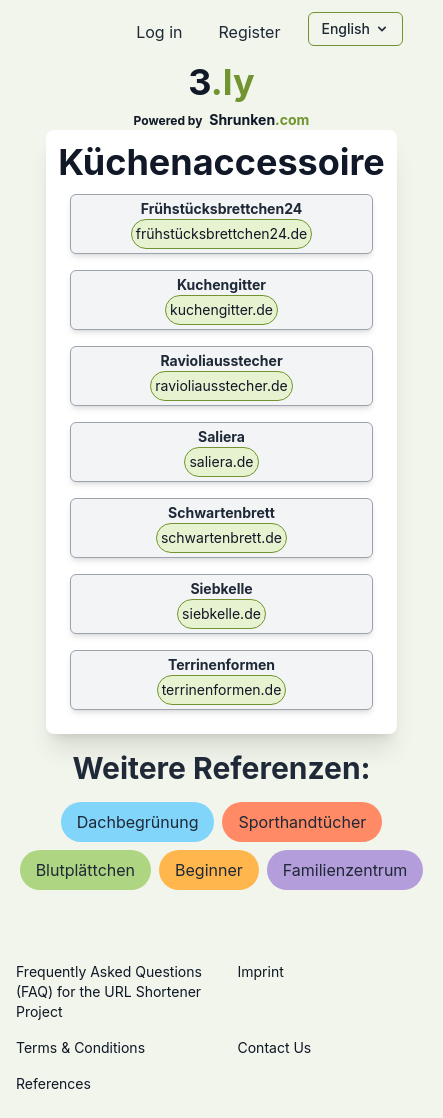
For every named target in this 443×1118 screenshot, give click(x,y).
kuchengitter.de (221, 309)
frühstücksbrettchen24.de (222, 233)
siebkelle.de (221, 613)
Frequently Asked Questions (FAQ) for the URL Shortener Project (109, 991)
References (53, 1083)
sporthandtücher (302, 822)
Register (249, 32)
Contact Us (275, 1047)
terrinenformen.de (222, 689)
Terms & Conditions (80, 1047)
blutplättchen (85, 870)
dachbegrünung (138, 822)
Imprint (261, 971)
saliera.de (221, 461)
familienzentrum (345, 870)
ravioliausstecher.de (221, 385)
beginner (209, 870)
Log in (159, 32)
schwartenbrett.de (221, 537)
